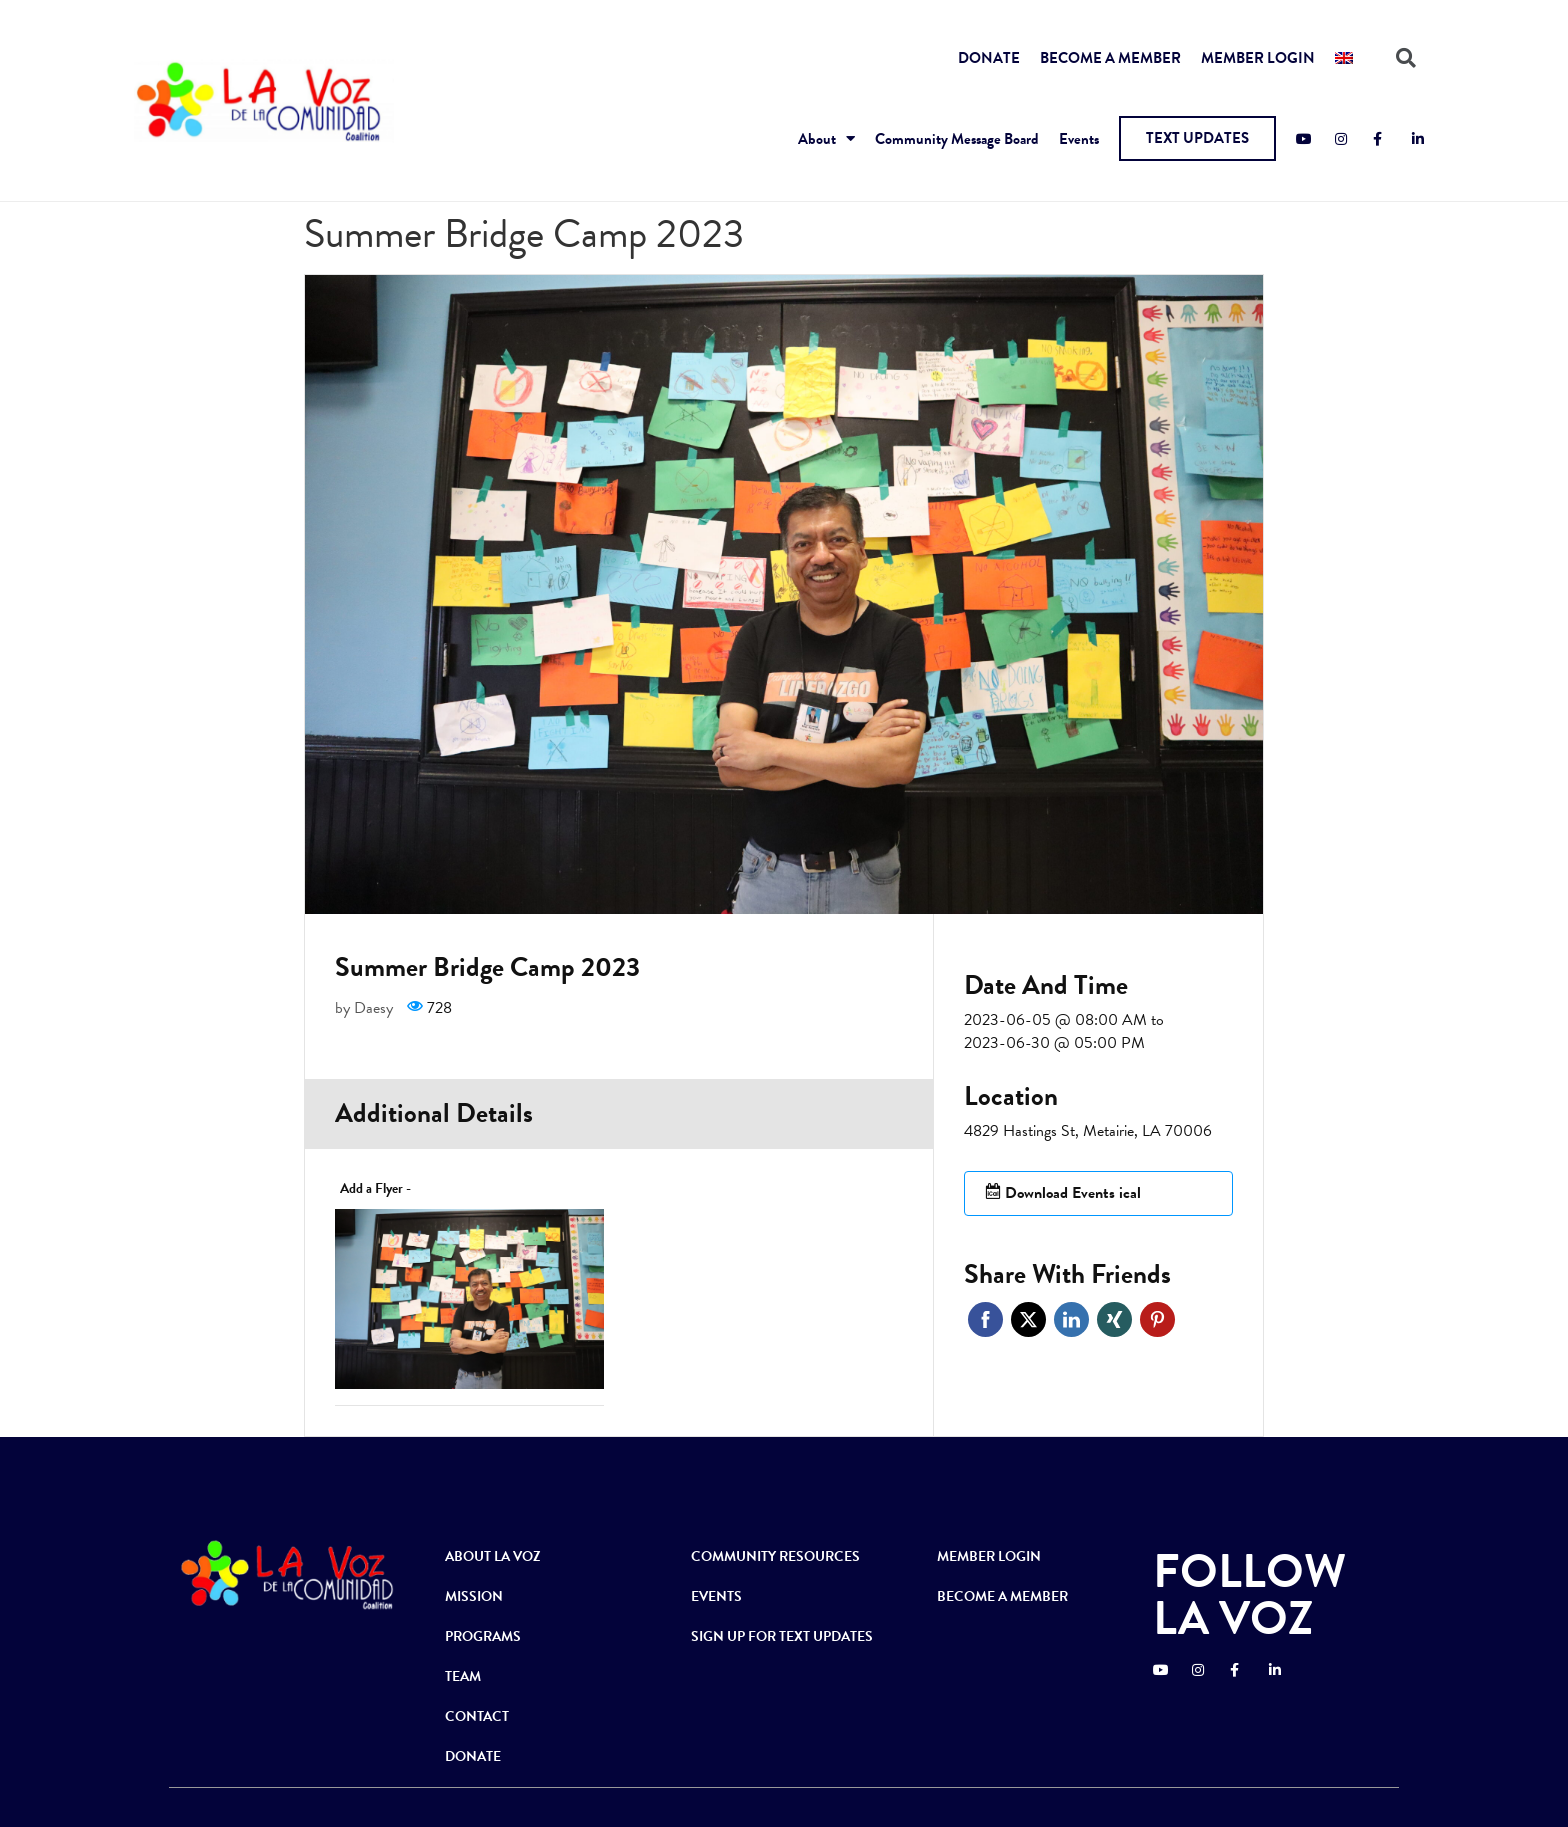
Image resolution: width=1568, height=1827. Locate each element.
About (826, 138)
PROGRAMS (483, 1636)
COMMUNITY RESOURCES (775, 1556)
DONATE (989, 58)
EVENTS (716, 1596)
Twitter (1028, 1319)
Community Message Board (957, 139)
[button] (1197, 138)
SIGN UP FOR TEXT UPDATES (782, 1636)
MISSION (474, 1596)
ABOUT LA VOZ (493, 1556)
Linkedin (1071, 1319)
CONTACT (477, 1716)
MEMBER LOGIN (1258, 58)
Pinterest (1157, 1319)
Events (1079, 139)
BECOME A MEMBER (1110, 58)
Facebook (985, 1319)
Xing (1114, 1319)
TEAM (463, 1676)
